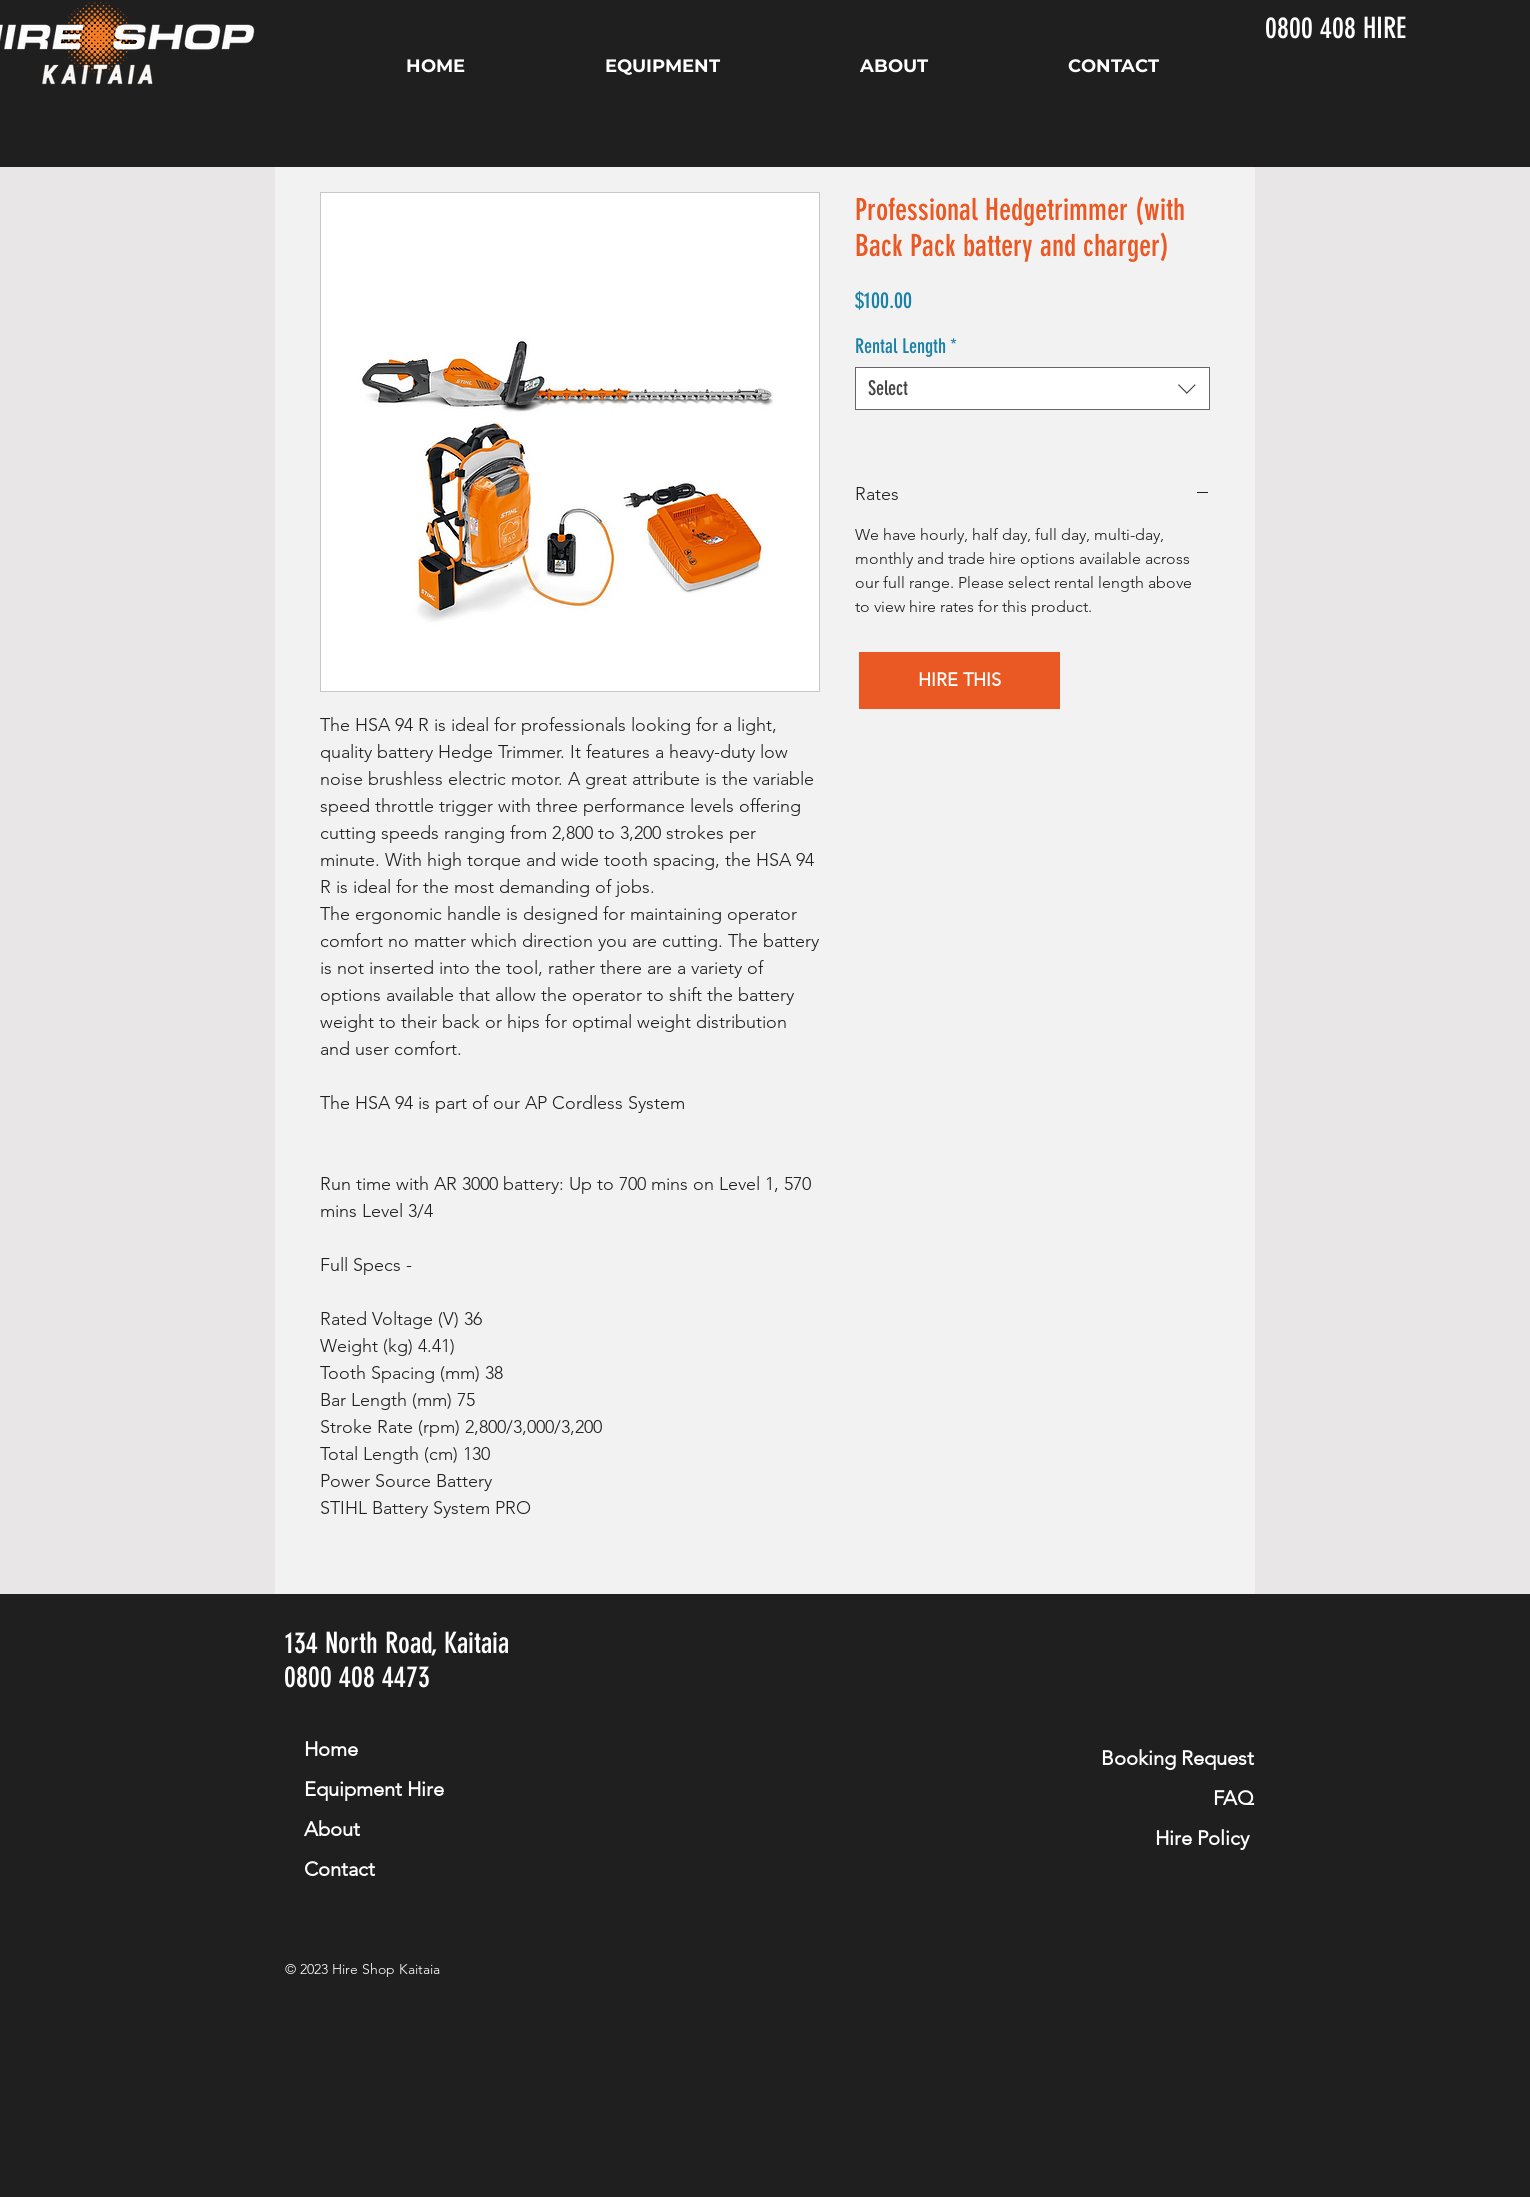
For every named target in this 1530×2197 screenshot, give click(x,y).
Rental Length (906, 346)
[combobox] (1032, 388)
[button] (959, 680)
